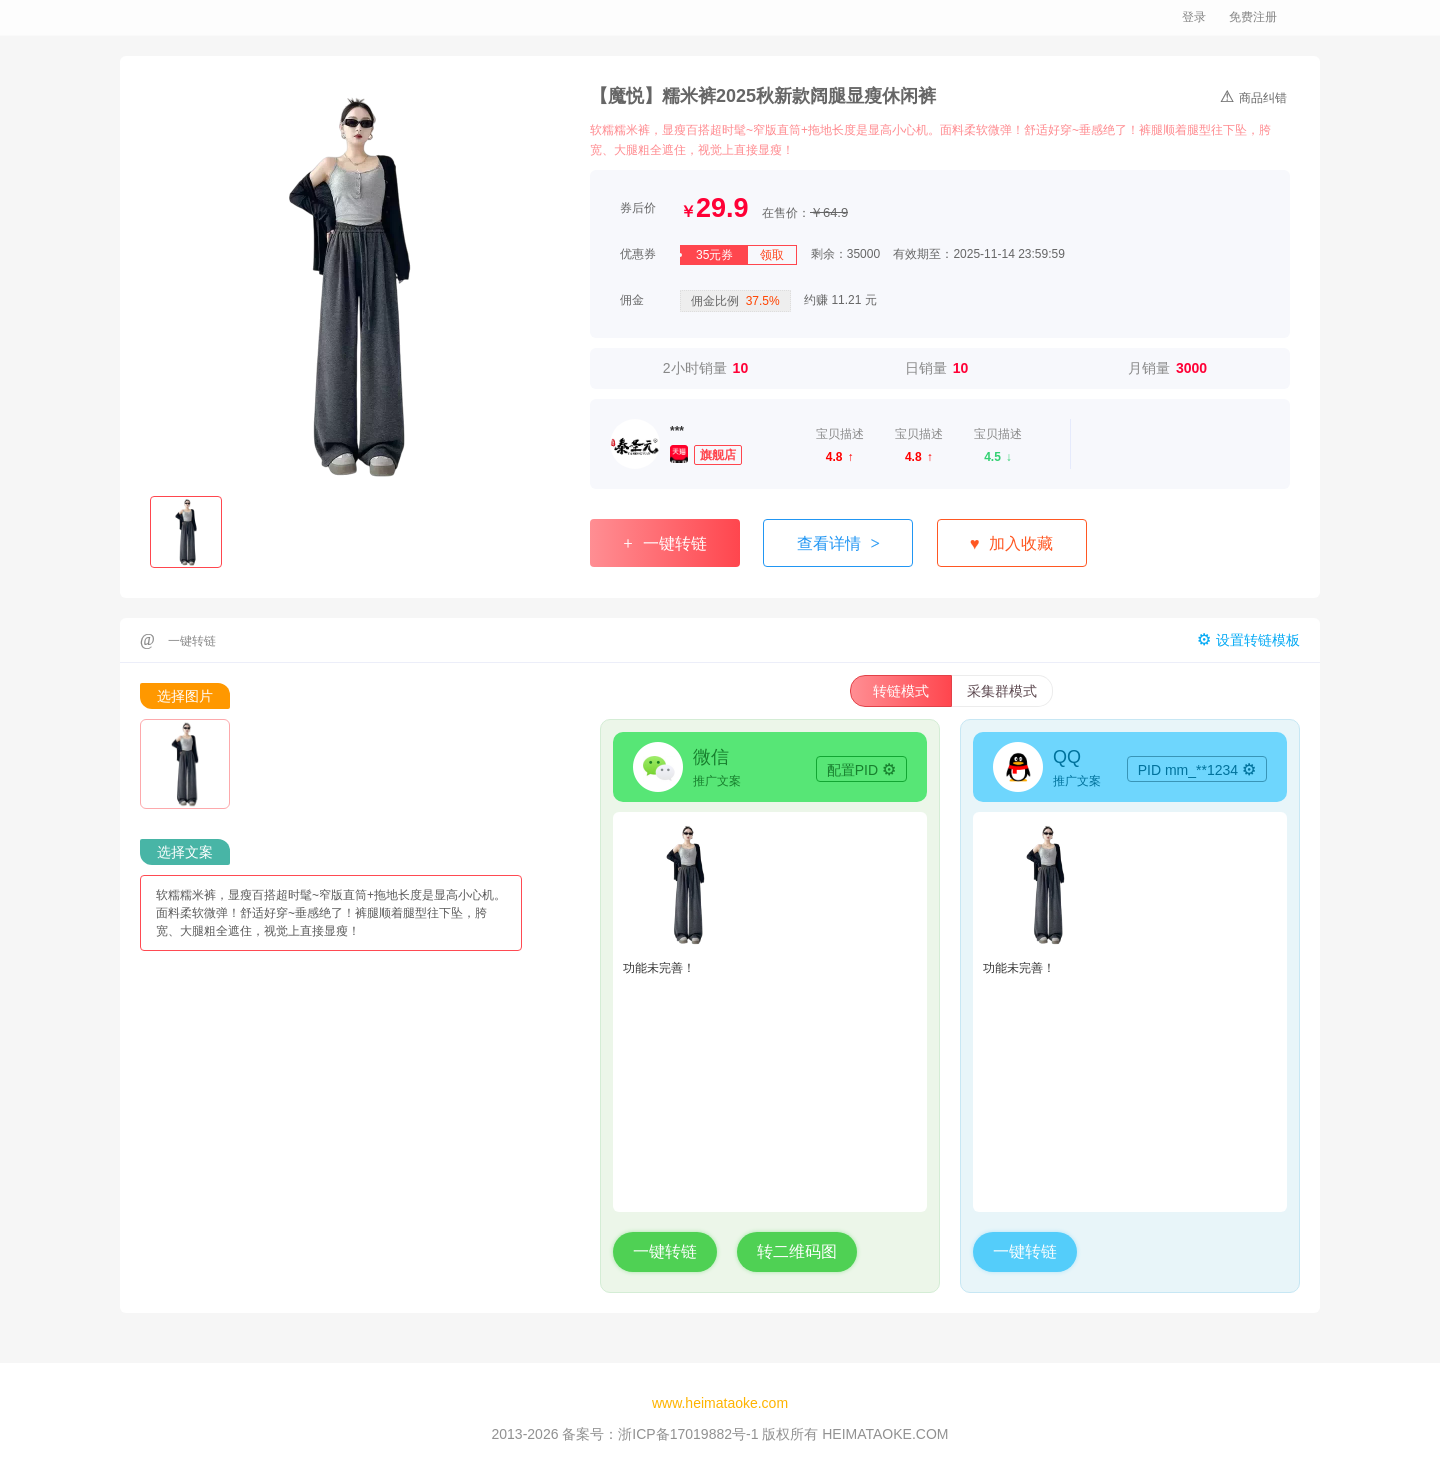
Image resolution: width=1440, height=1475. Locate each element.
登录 (1194, 17)
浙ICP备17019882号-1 (688, 1434)
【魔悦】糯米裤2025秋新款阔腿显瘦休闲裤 (763, 96)
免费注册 (1253, 17)
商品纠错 (1253, 96)
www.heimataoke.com (720, 1403)
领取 (772, 255)
